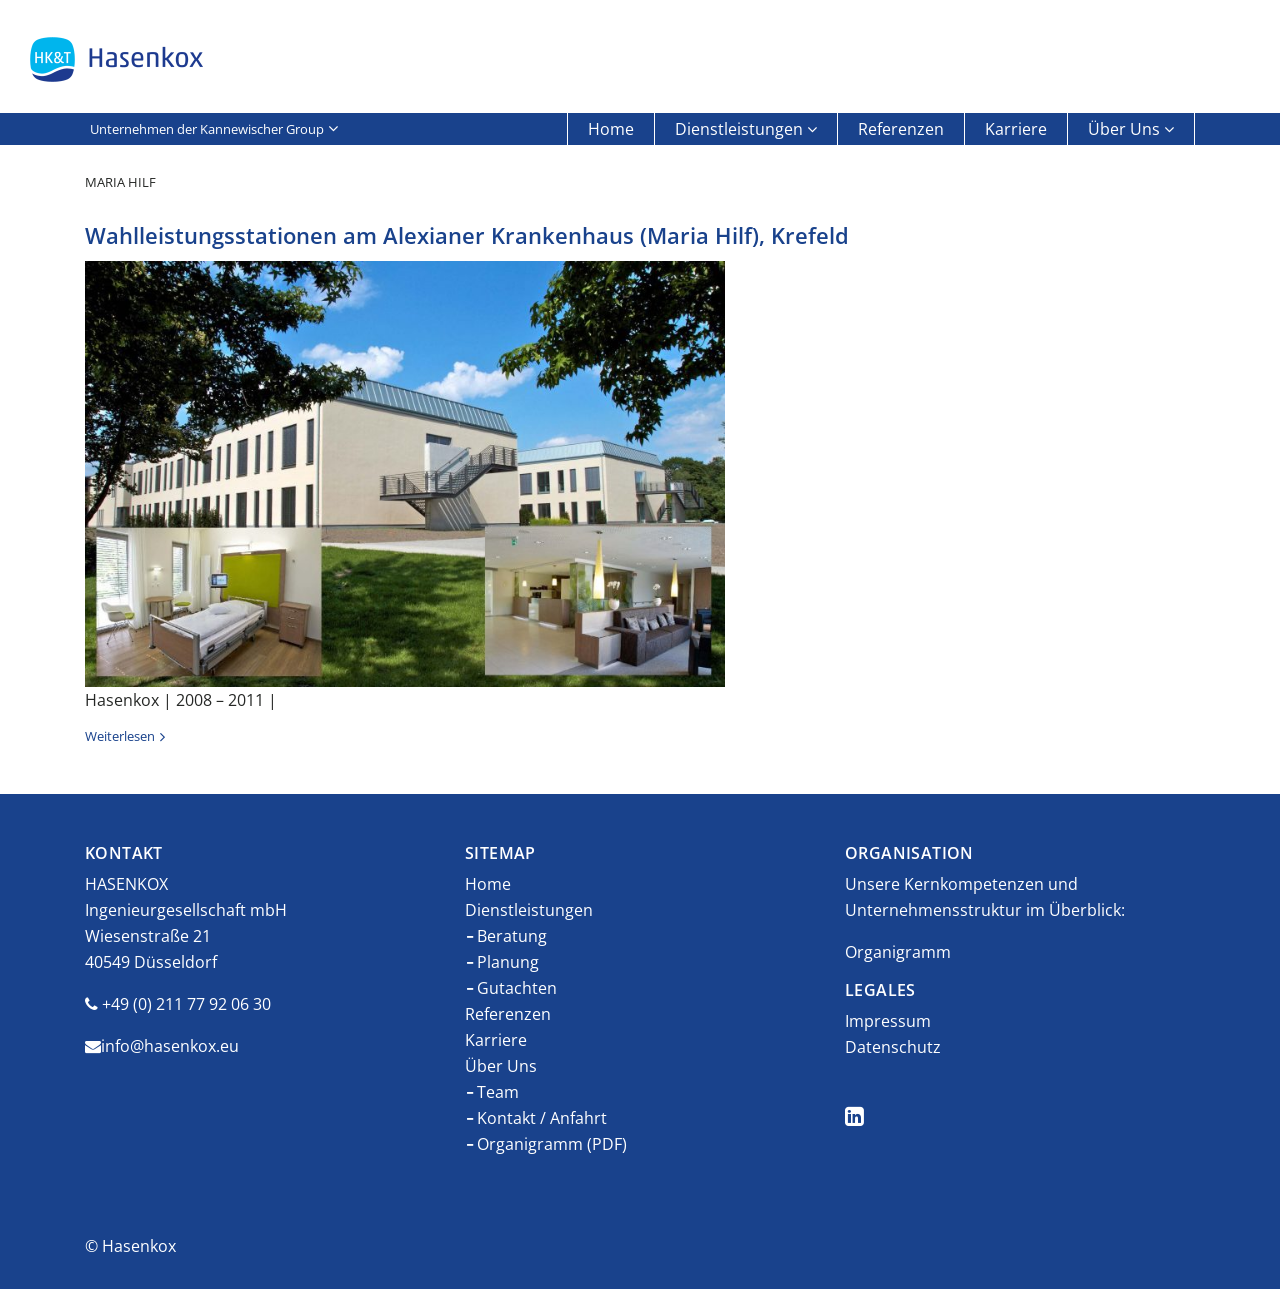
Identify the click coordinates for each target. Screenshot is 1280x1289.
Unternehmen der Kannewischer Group (207, 129)
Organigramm (898, 952)
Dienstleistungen (739, 129)
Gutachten (517, 988)
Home (611, 129)
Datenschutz (893, 1047)
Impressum (888, 1021)
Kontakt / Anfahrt (542, 1118)
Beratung (512, 936)
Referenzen (901, 129)
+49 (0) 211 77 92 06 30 (186, 1004)
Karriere (1016, 129)
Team (498, 1092)
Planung (508, 962)
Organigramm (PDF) (552, 1144)
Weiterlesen (120, 736)
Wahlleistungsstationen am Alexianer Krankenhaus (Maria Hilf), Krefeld (467, 235)
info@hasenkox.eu (170, 1046)
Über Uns (1124, 129)
